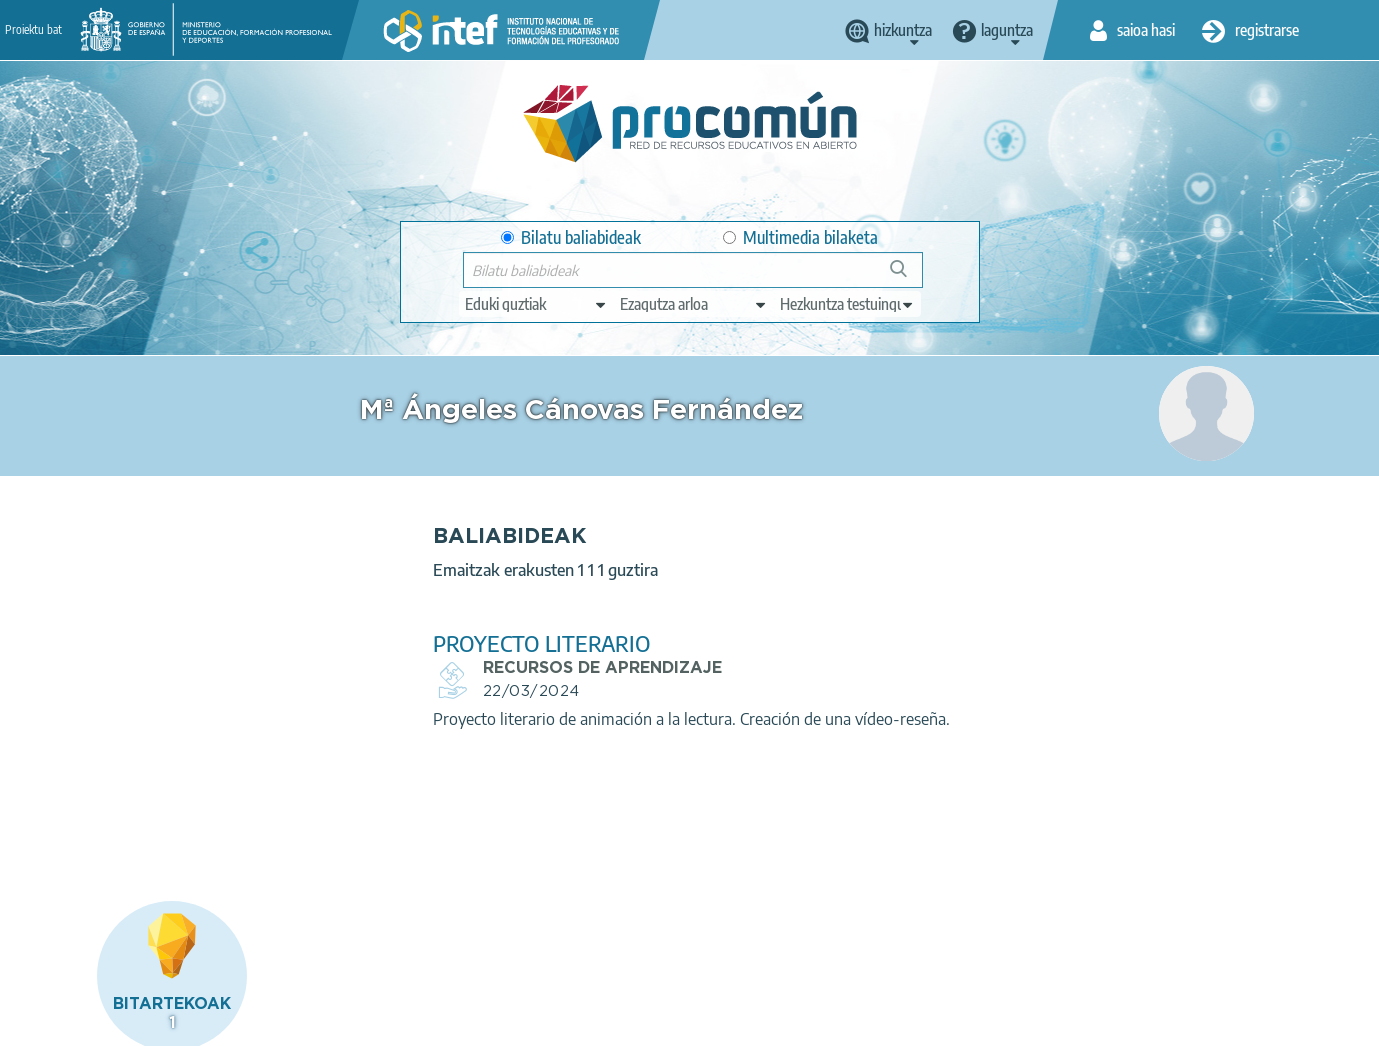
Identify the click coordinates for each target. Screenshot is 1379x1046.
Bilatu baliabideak (571, 237)
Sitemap (641, 1022)
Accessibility (551, 1022)
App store (569, 943)
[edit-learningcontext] (847, 304)
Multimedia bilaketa (800, 237)
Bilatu (907, 276)
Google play (741, 943)
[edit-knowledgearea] (694, 304)
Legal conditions (192, 1022)
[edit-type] (536, 304)
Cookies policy (442, 1022)
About (94, 1022)
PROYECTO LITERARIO (479, 643)
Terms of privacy (320, 1022)
